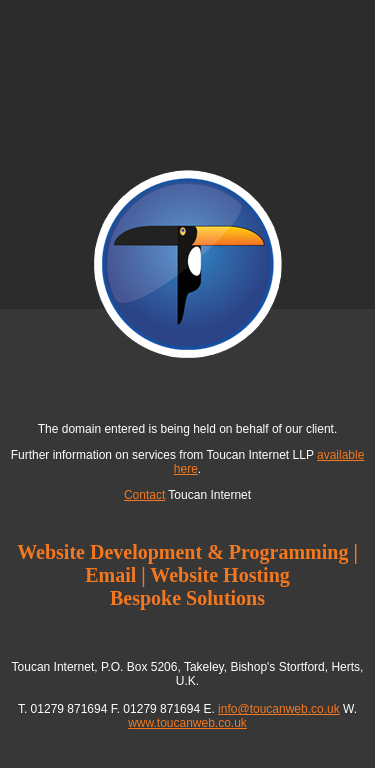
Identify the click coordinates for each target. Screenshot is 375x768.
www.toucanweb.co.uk (187, 723)
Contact (144, 495)
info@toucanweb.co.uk (279, 709)
